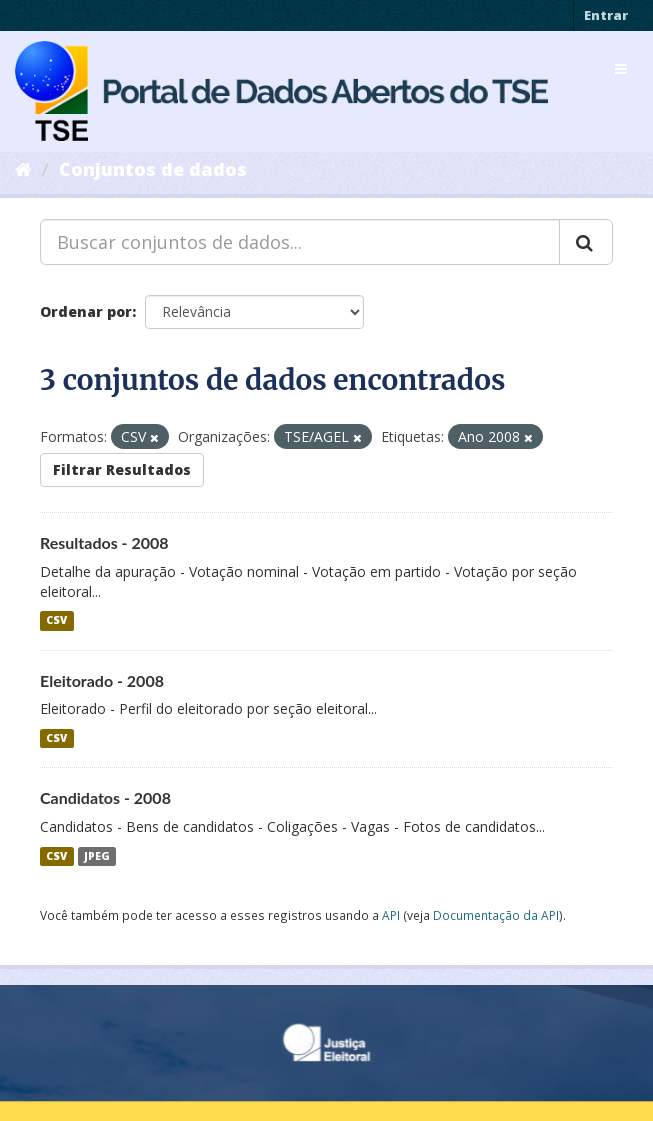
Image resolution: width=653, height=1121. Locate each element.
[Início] (23, 169)
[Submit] (586, 242)
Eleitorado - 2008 (102, 680)
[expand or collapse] (621, 69)
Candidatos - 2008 (105, 797)
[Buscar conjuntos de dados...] (300, 242)
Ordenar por (86, 311)
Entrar (606, 15)
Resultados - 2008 (104, 542)
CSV (56, 621)
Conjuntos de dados (153, 169)
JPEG (97, 856)
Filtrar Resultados (122, 469)
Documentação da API (496, 915)
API (391, 915)
